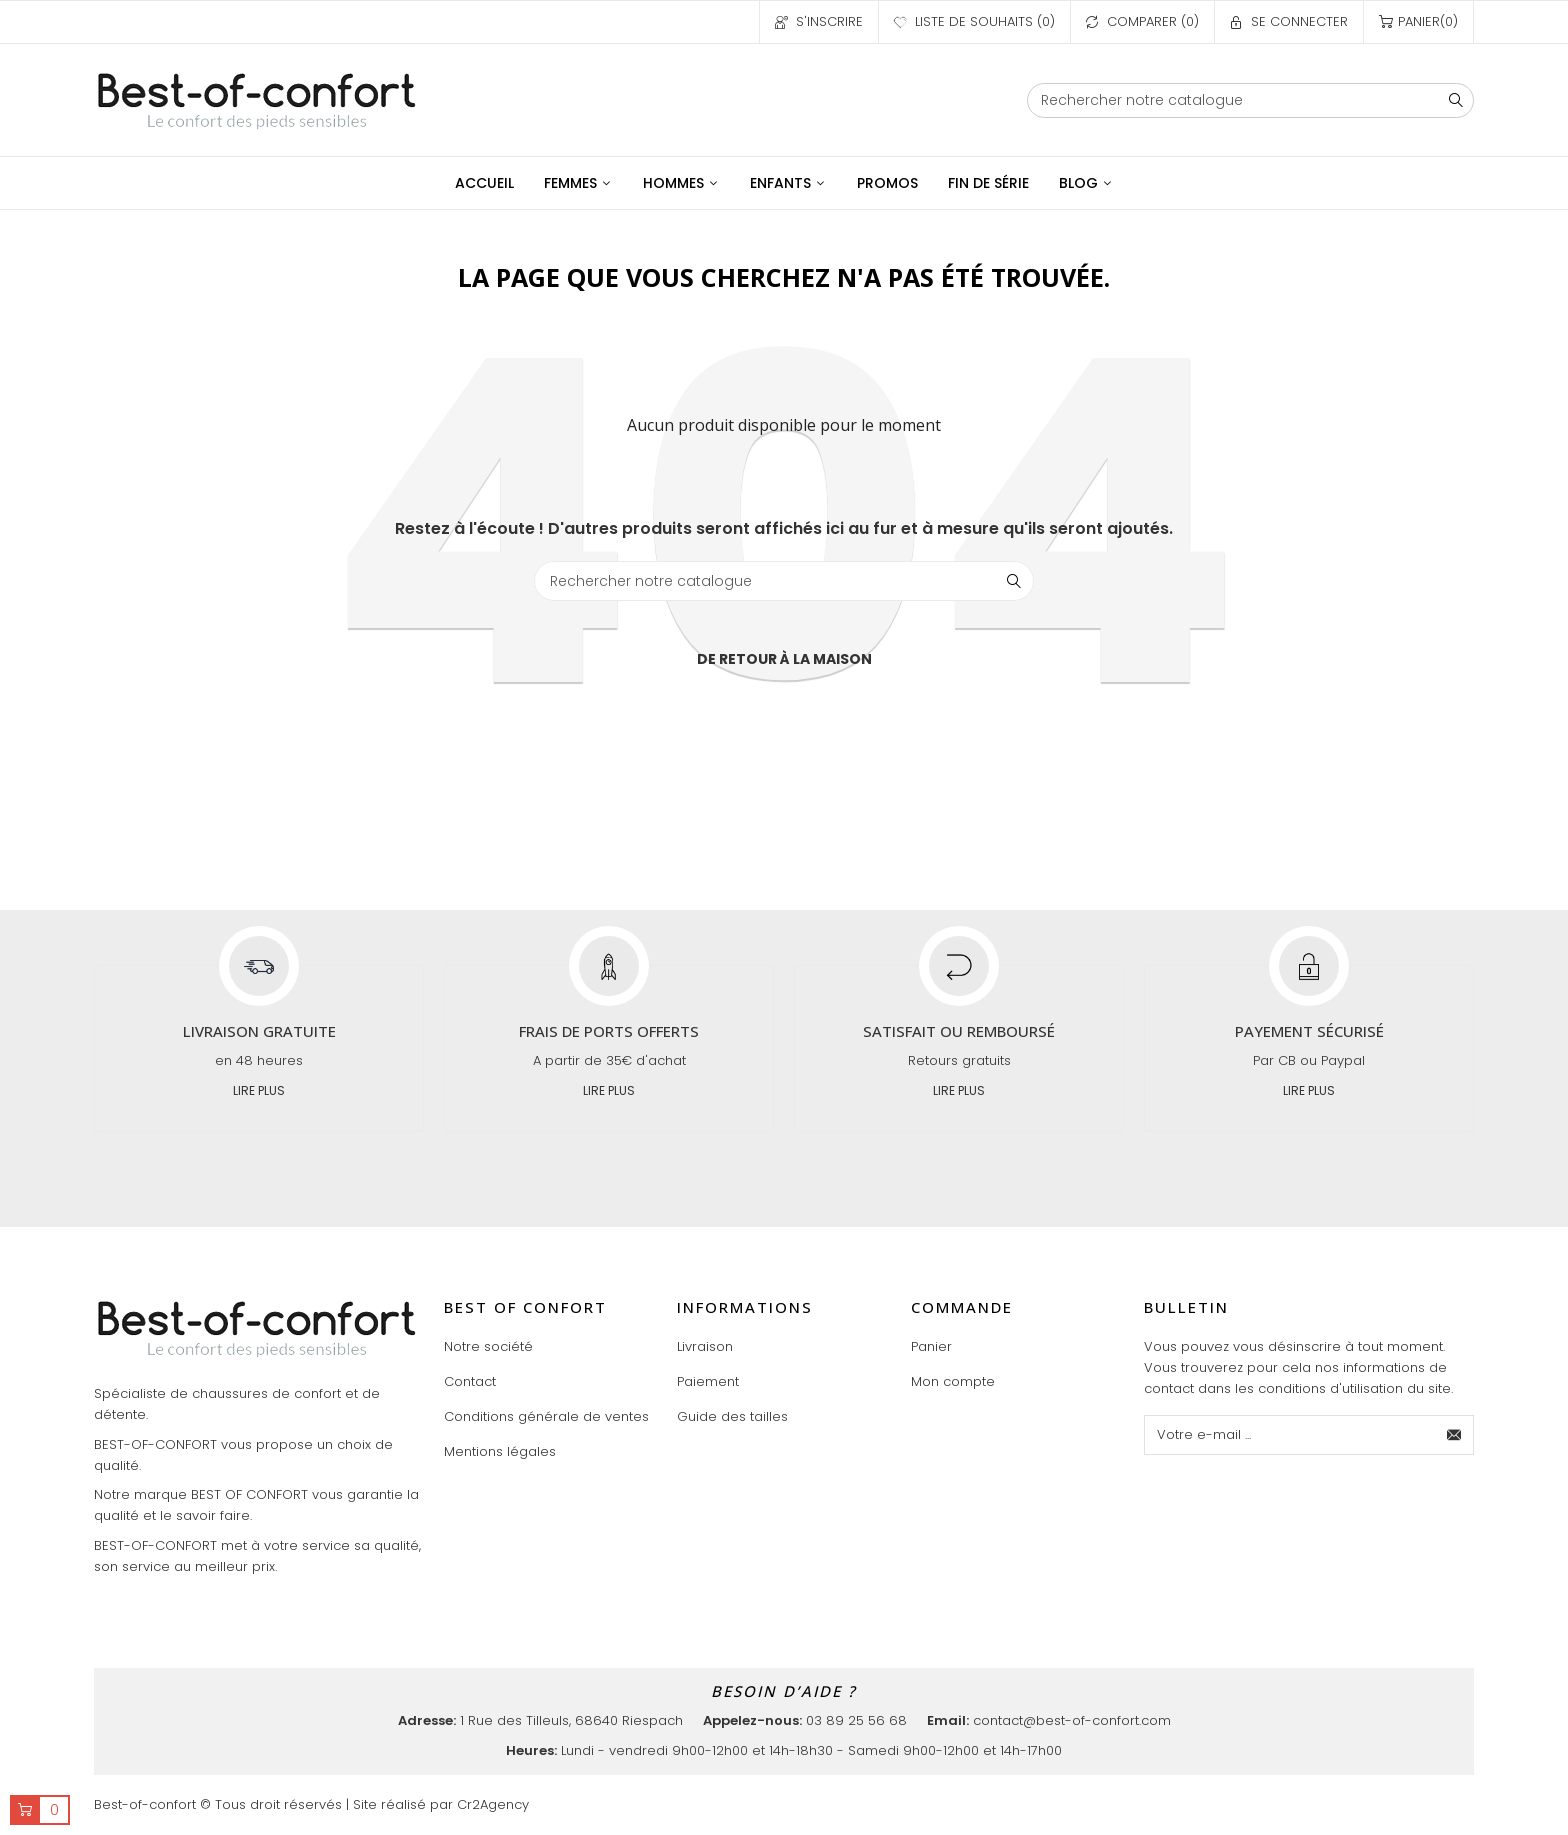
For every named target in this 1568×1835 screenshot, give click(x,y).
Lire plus (259, 1090)
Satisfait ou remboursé (959, 1031)
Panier (931, 1346)
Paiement (708, 1381)
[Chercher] (1250, 100)
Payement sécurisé (1309, 1031)
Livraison (705, 1346)
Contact (470, 1381)
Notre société (488, 1346)
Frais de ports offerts (609, 1031)
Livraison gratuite (259, 1031)
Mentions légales (500, 1451)
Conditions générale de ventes (546, 1416)
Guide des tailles (732, 1416)
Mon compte (953, 1381)
